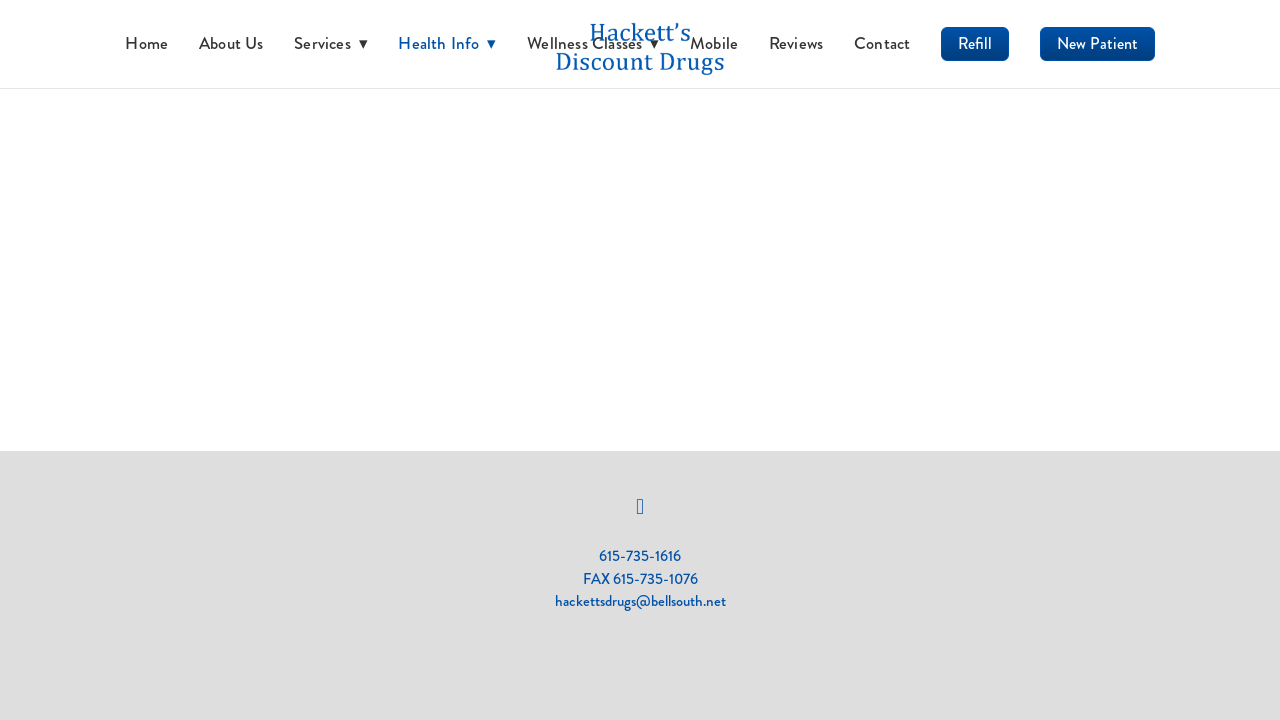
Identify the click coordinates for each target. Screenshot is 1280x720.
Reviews (796, 43)
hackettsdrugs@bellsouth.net (640, 601)
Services (331, 43)
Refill (975, 43)
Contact (882, 43)
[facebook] (640, 507)
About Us (231, 43)
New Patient (1097, 43)
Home (146, 43)
